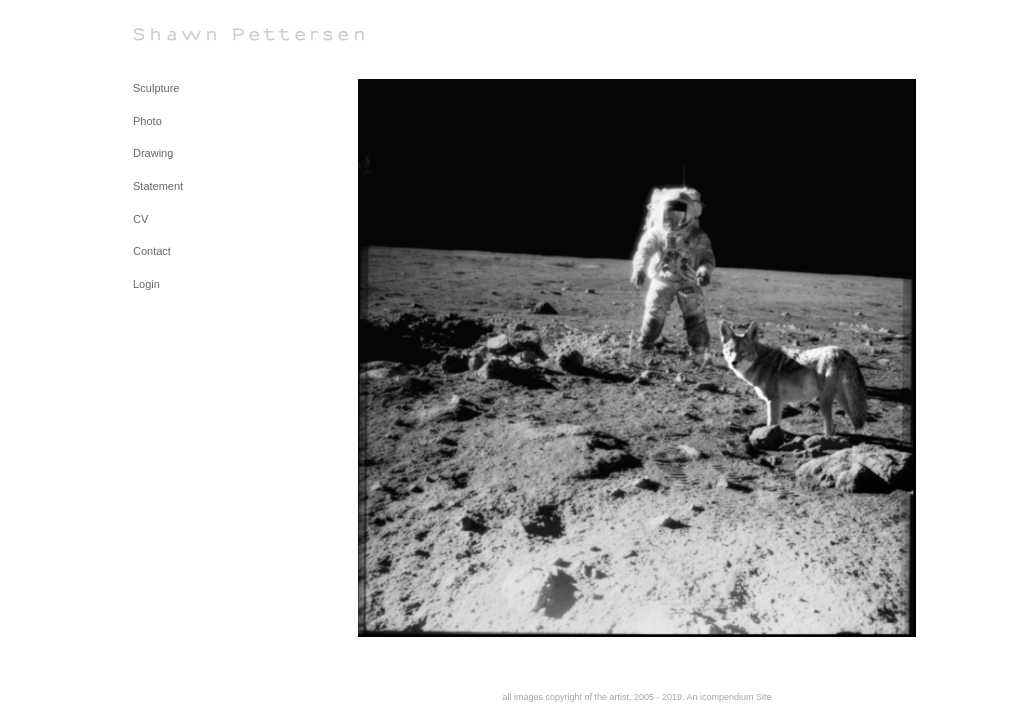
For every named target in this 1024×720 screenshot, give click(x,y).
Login (146, 284)
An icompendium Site (729, 697)
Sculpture (156, 88)
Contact (152, 251)
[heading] (183, 34)
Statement (158, 186)
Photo (147, 121)
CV (140, 219)
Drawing (153, 153)
